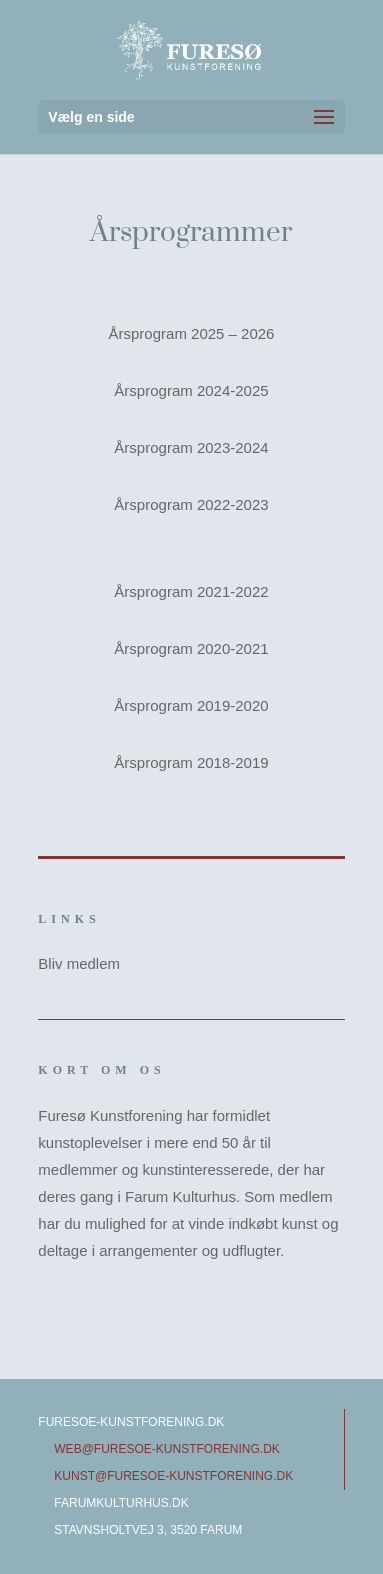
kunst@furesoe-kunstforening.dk (173, 1476)
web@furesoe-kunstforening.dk (167, 1449)
